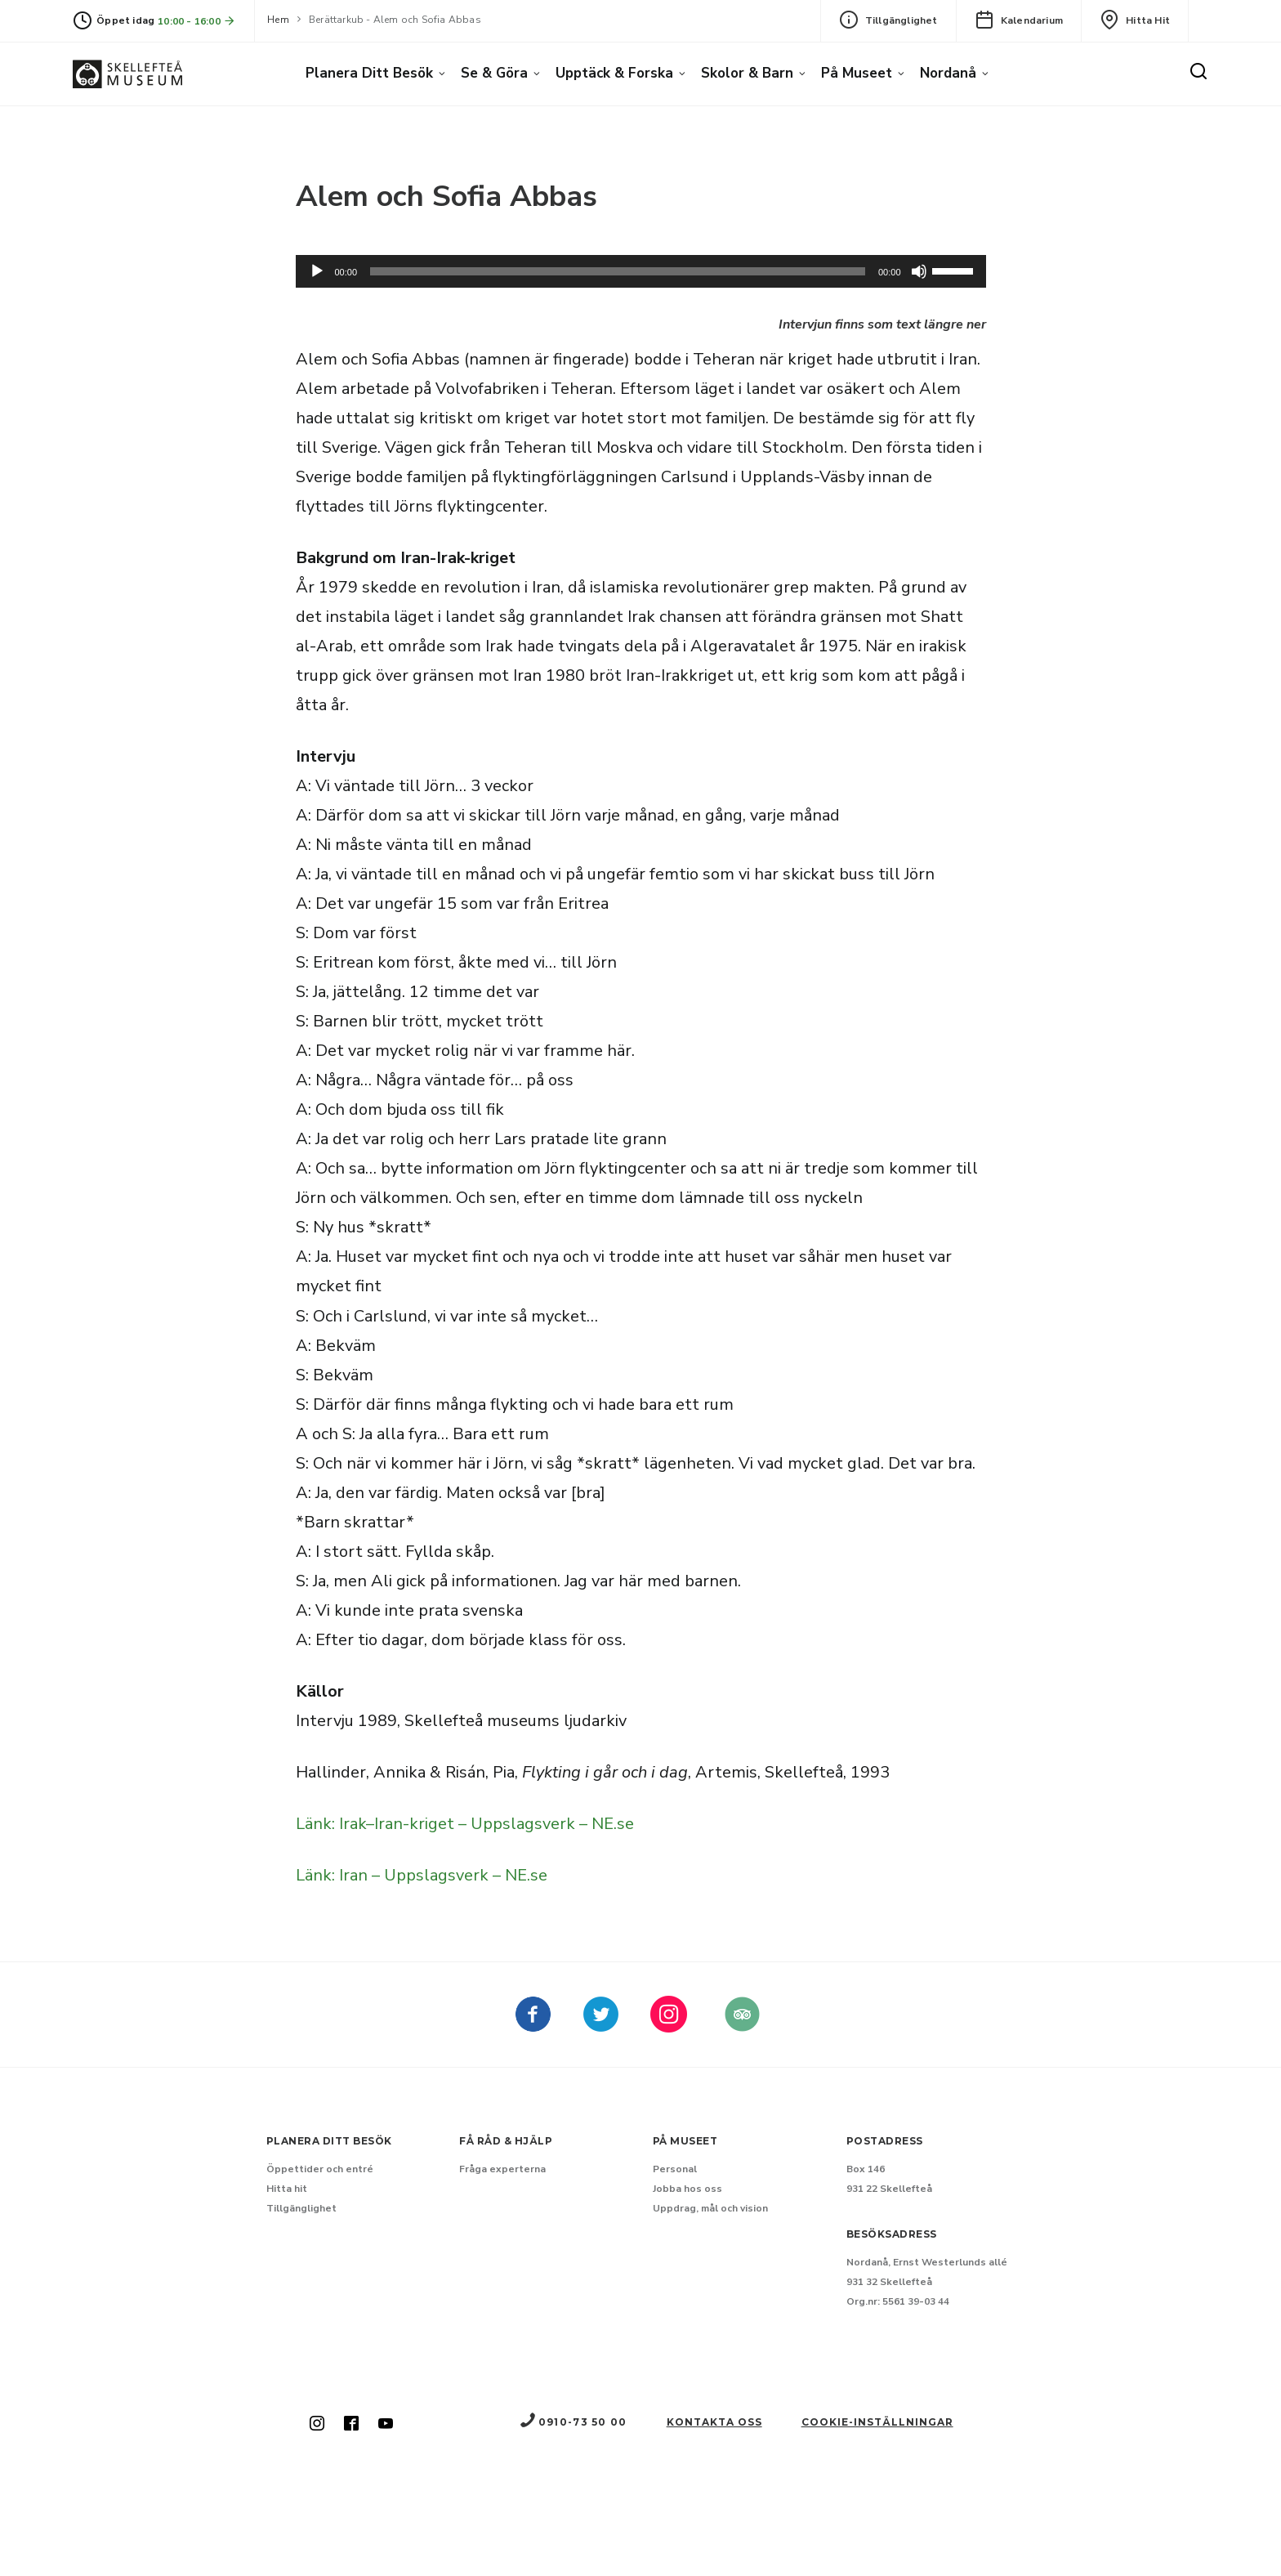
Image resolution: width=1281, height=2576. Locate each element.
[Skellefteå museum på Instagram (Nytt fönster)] (317, 2425)
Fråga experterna (502, 2169)
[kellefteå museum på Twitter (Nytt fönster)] (601, 2026)
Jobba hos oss (687, 2188)
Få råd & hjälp (505, 2141)
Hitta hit (1135, 19)
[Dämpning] (919, 271)
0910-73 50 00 (573, 2422)
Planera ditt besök (369, 73)
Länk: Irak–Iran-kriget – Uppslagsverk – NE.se (465, 1824)
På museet (856, 73)
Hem (278, 19)
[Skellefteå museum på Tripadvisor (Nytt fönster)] (742, 2026)
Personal (675, 2169)
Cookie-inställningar (877, 2422)
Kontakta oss (714, 2422)
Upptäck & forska (614, 73)
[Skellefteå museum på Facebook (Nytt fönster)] (533, 2026)
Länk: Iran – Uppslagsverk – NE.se (421, 1875)
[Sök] (1198, 72)
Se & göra (494, 73)
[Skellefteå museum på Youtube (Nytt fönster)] (385, 2425)
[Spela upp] (317, 271)
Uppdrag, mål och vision (710, 2208)
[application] (641, 271)
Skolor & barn (747, 73)
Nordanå (948, 73)
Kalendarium (1019, 19)
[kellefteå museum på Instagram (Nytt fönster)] (668, 2026)
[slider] (617, 271)
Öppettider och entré (319, 2169)
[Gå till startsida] (127, 74)
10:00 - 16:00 (197, 21)
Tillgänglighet (888, 19)
